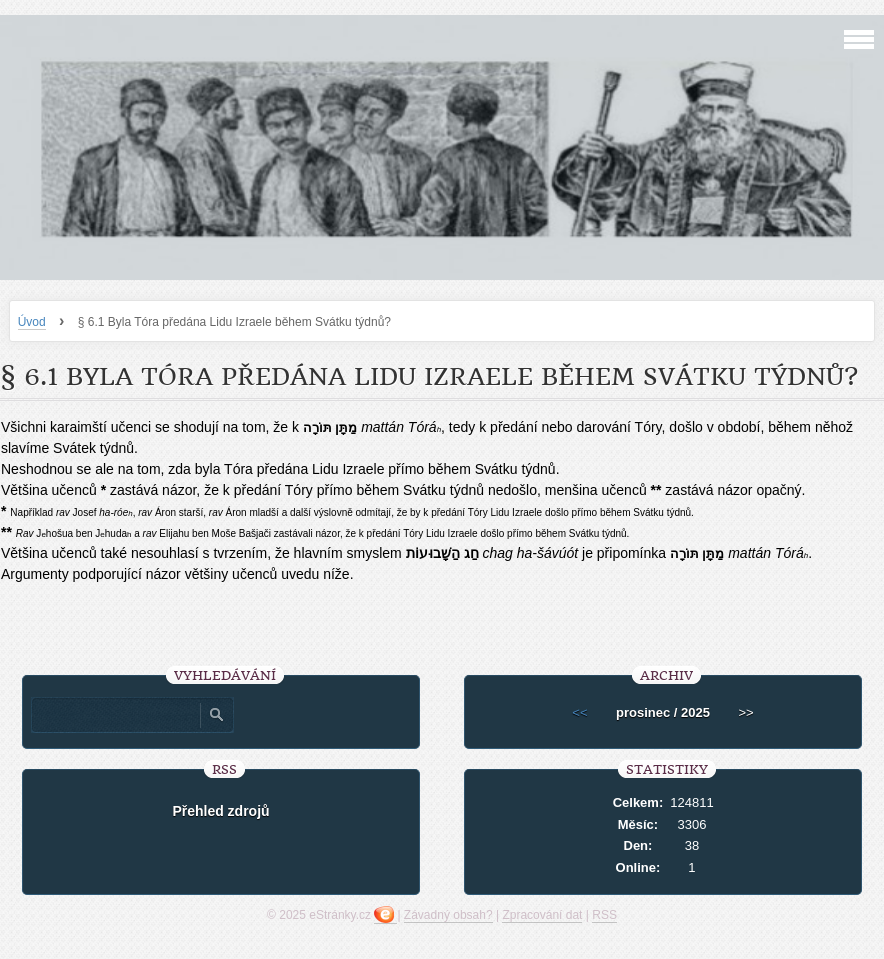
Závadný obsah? (448, 915)
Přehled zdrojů (220, 811)
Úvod (32, 322)
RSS (604, 915)
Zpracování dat (542, 915)
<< (579, 712)
